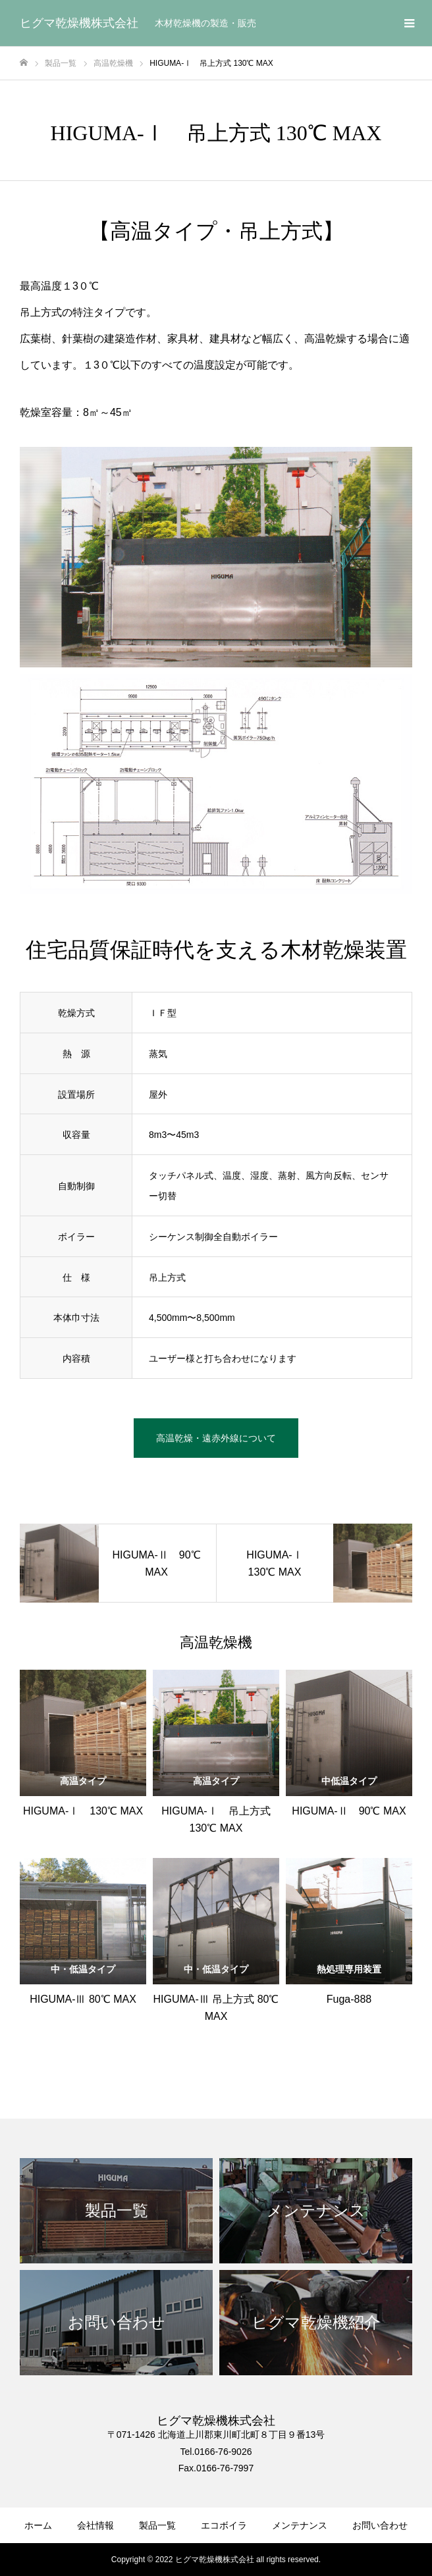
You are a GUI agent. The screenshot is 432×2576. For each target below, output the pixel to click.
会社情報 (95, 2525)
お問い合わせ (380, 2525)
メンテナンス (299, 2525)
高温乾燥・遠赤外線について (216, 1438)
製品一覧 (157, 2525)
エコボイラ (224, 2525)
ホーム (38, 2525)
